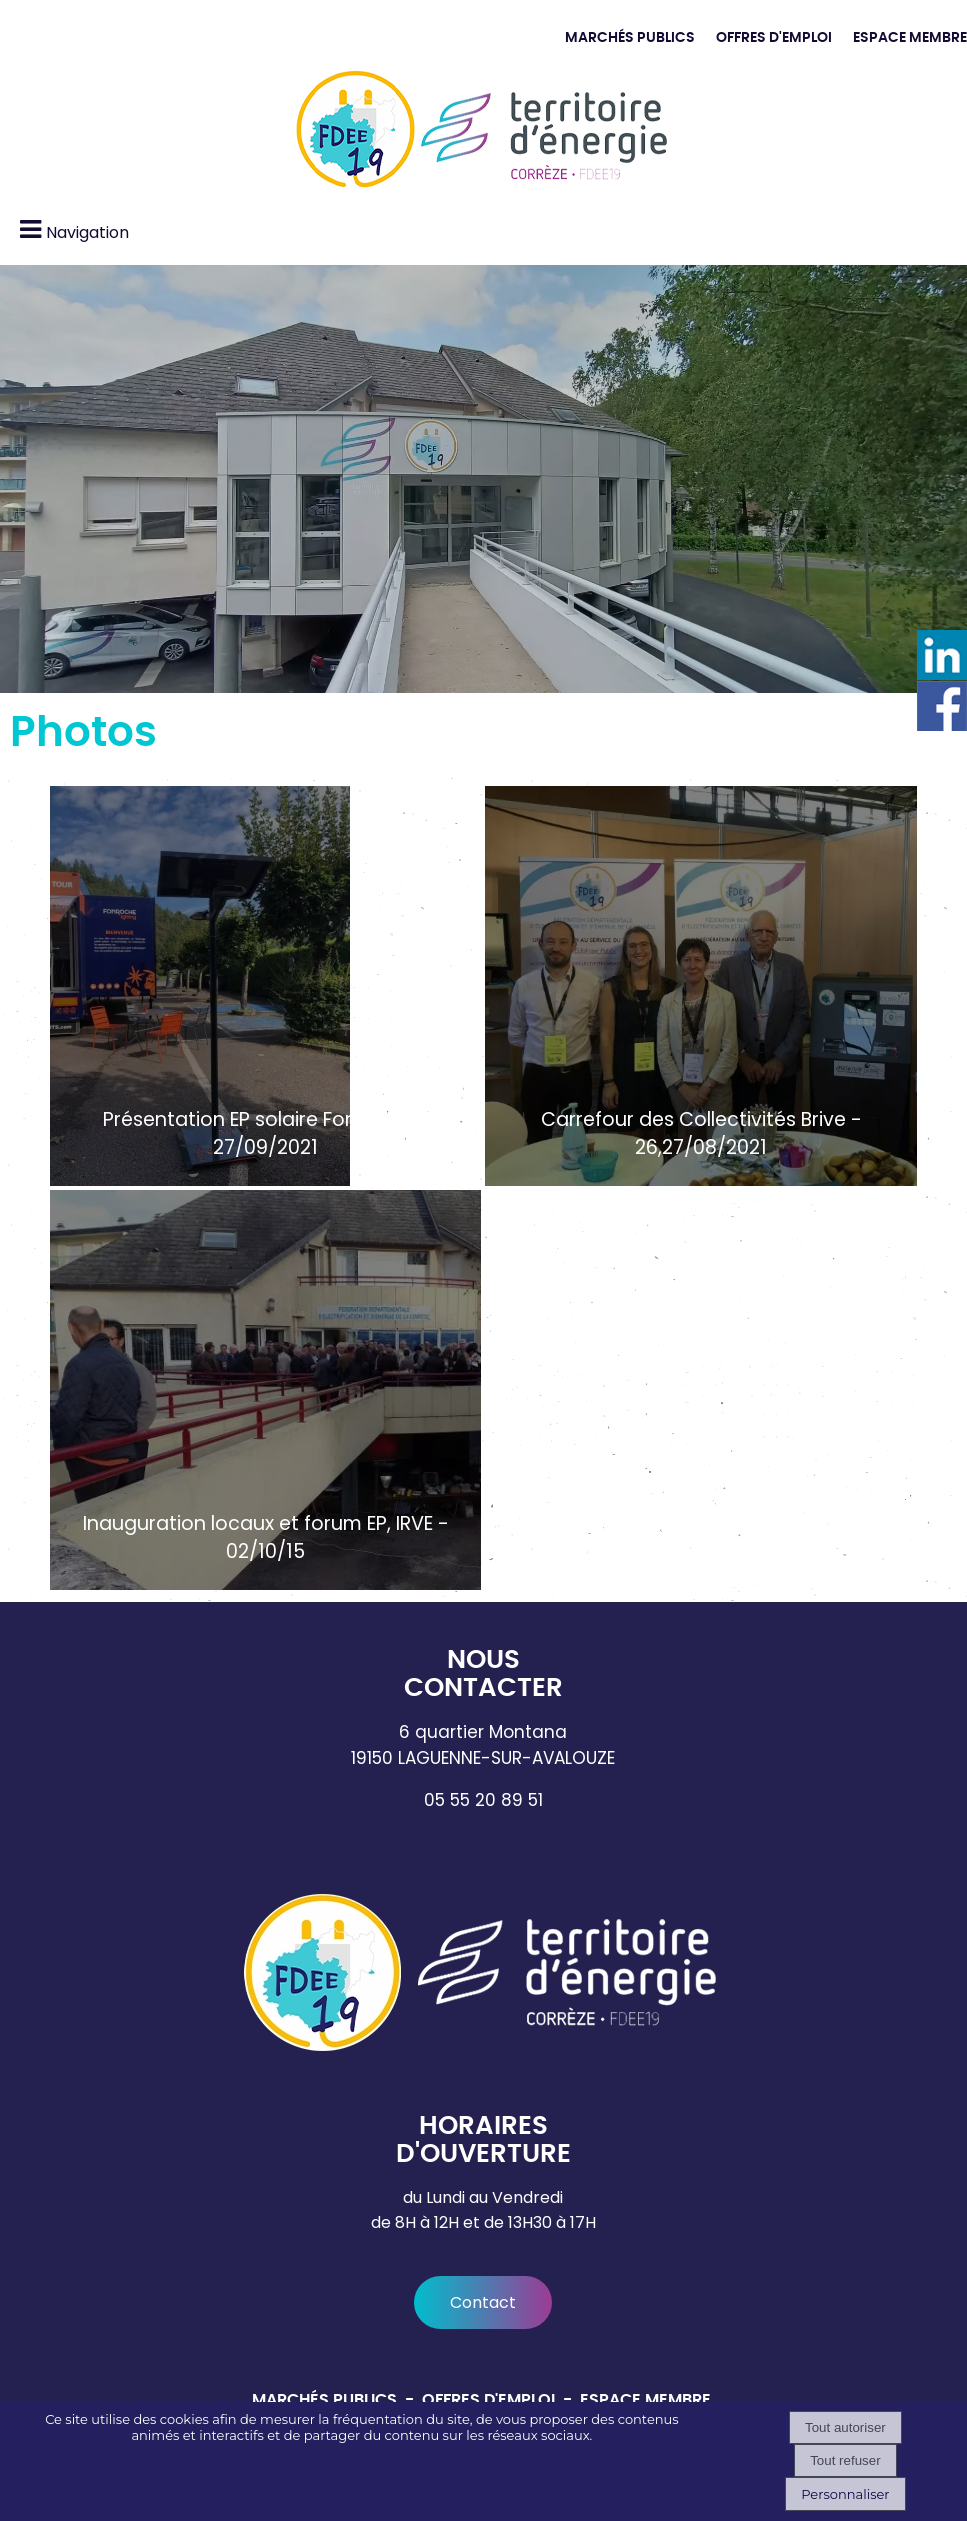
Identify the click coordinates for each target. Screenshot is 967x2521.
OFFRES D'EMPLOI (774, 37)
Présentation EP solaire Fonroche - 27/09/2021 (266, 1134)
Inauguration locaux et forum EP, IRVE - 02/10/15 (266, 1538)
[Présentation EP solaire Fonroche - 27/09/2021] (265, 986)
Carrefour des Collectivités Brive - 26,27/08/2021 (701, 1134)
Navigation (87, 232)
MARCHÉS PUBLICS (630, 37)
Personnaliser (845, 2494)
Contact (483, 2302)
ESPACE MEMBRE (910, 37)
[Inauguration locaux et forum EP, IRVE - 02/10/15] (265, 1390)
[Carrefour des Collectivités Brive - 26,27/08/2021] (700, 986)
